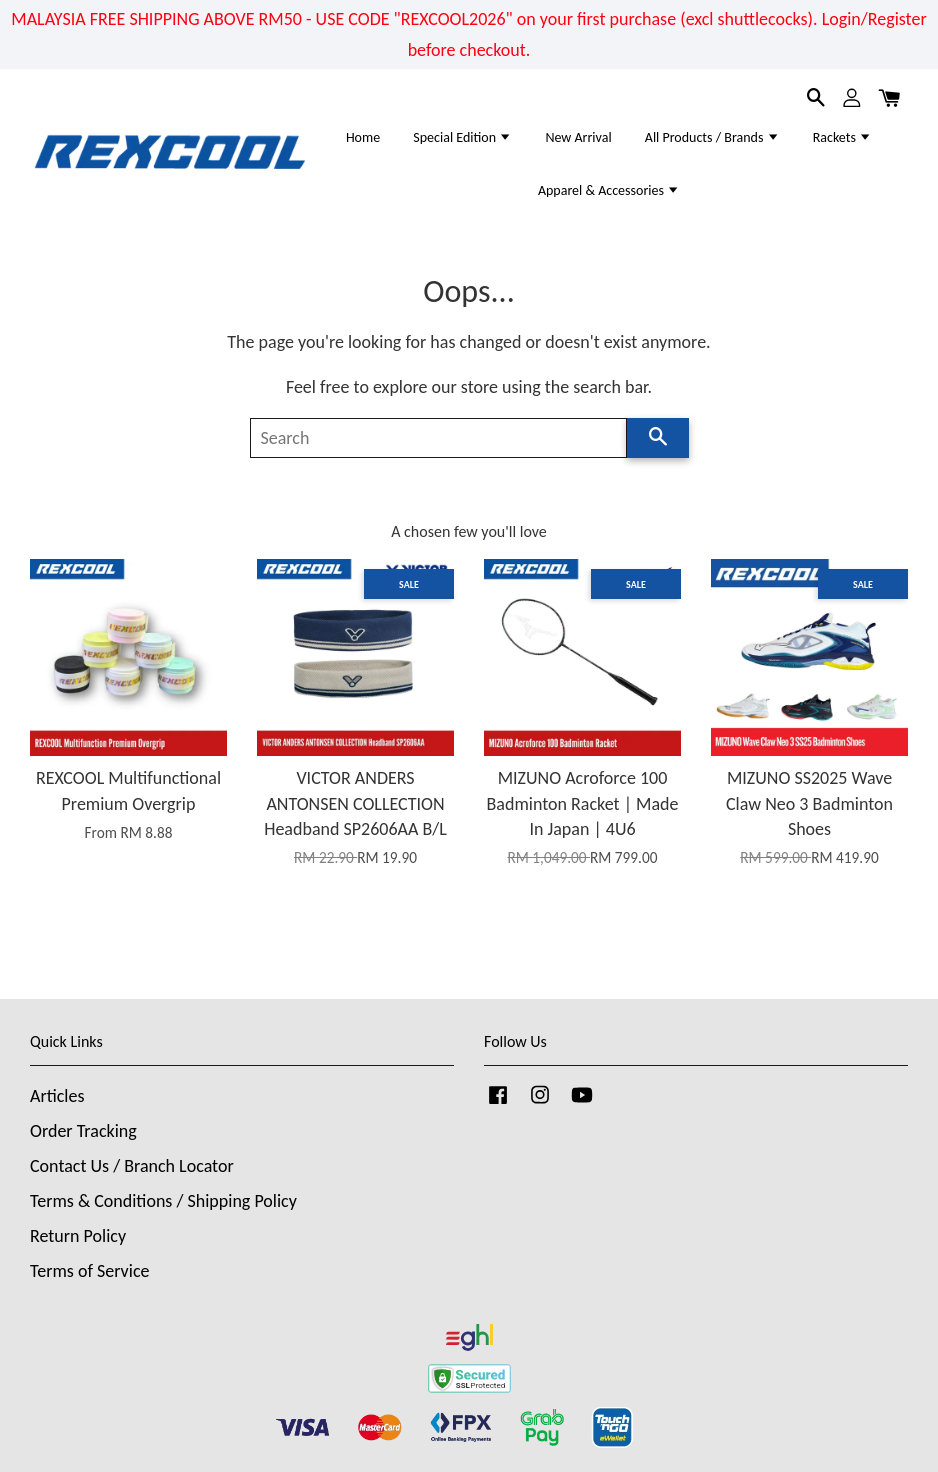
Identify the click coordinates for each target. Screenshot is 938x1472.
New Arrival (578, 137)
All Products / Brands (712, 137)
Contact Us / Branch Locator (132, 1166)
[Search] (438, 438)
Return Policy (78, 1236)
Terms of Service (89, 1271)
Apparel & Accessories (609, 190)
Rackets (842, 137)
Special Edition (462, 137)
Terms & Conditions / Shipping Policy (163, 1201)
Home (363, 137)
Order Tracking (83, 1131)
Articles (57, 1096)
